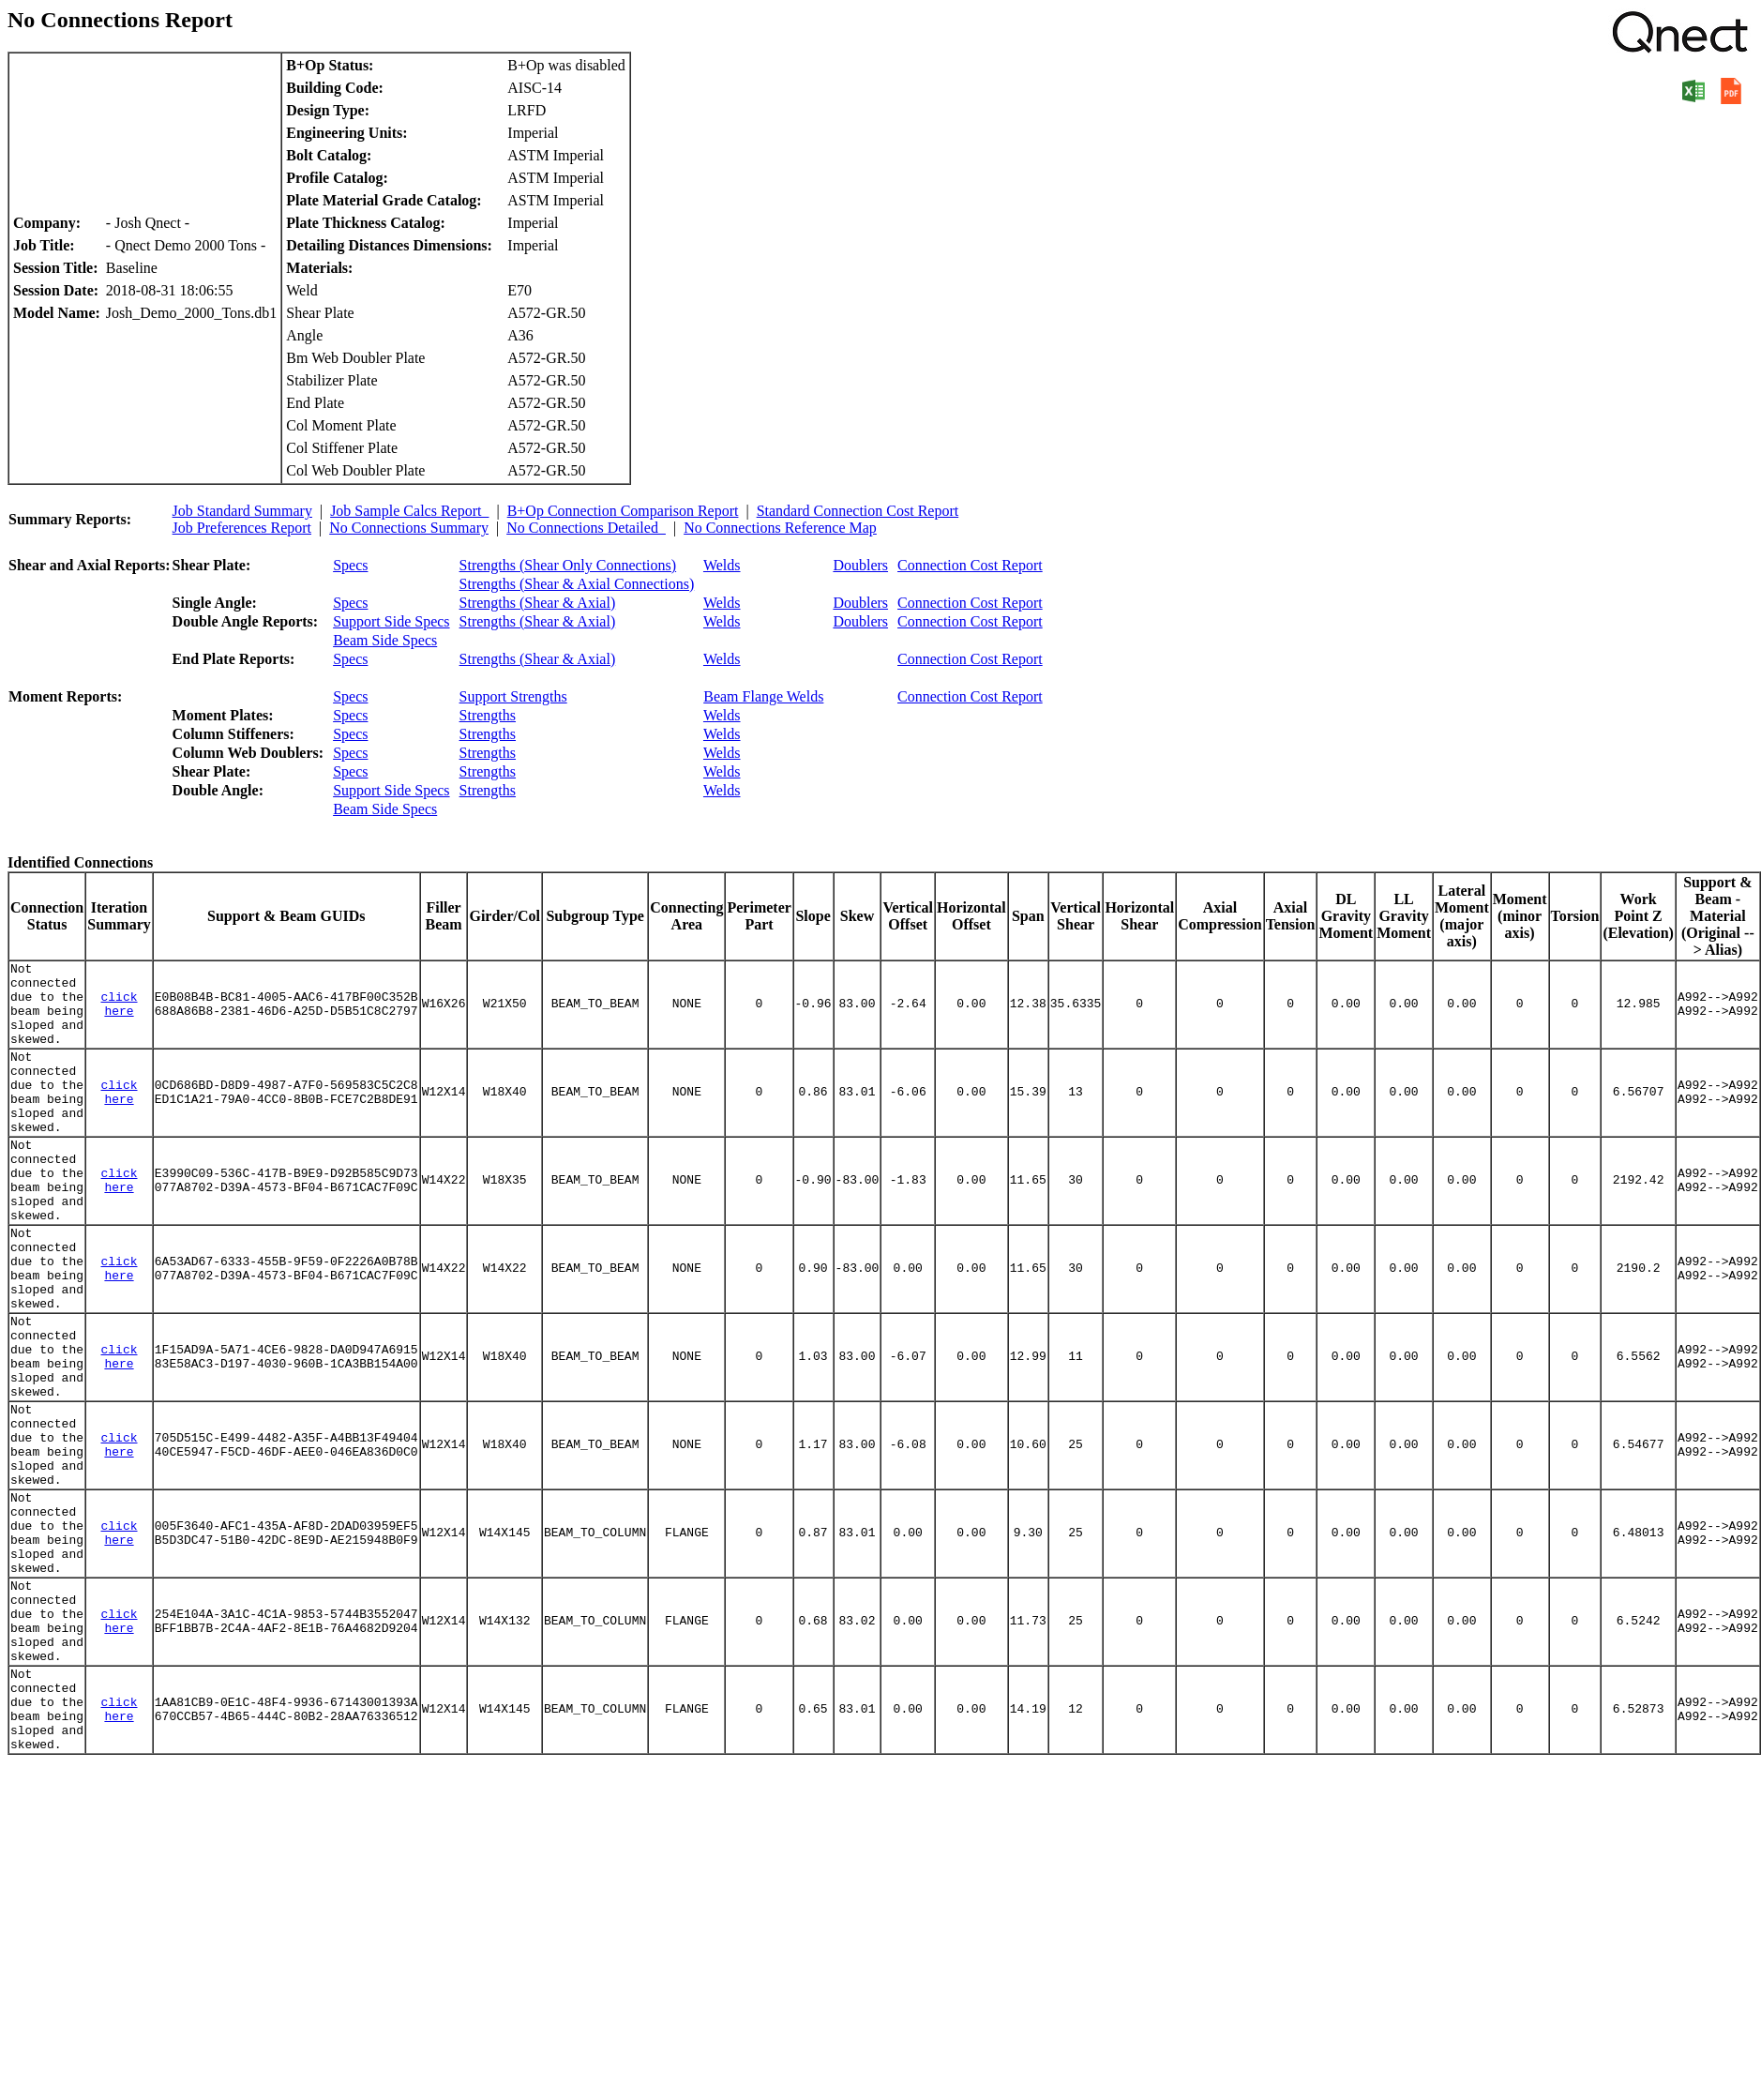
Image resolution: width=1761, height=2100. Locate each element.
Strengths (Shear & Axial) (537, 603)
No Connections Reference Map (780, 528)
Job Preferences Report (242, 528)
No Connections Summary (409, 528)
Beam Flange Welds (763, 696)
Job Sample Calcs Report (409, 511)
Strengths (487, 715)
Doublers (860, 565)
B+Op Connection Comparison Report (623, 511)
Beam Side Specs (385, 640)
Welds (722, 565)
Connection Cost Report (970, 565)
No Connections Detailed (586, 528)
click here (119, 1013)
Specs (350, 565)
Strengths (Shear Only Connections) (568, 565)
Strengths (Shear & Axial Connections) (577, 584)
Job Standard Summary (242, 511)
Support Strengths (513, 696)
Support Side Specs (391, 621)
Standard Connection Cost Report (858, 511)
